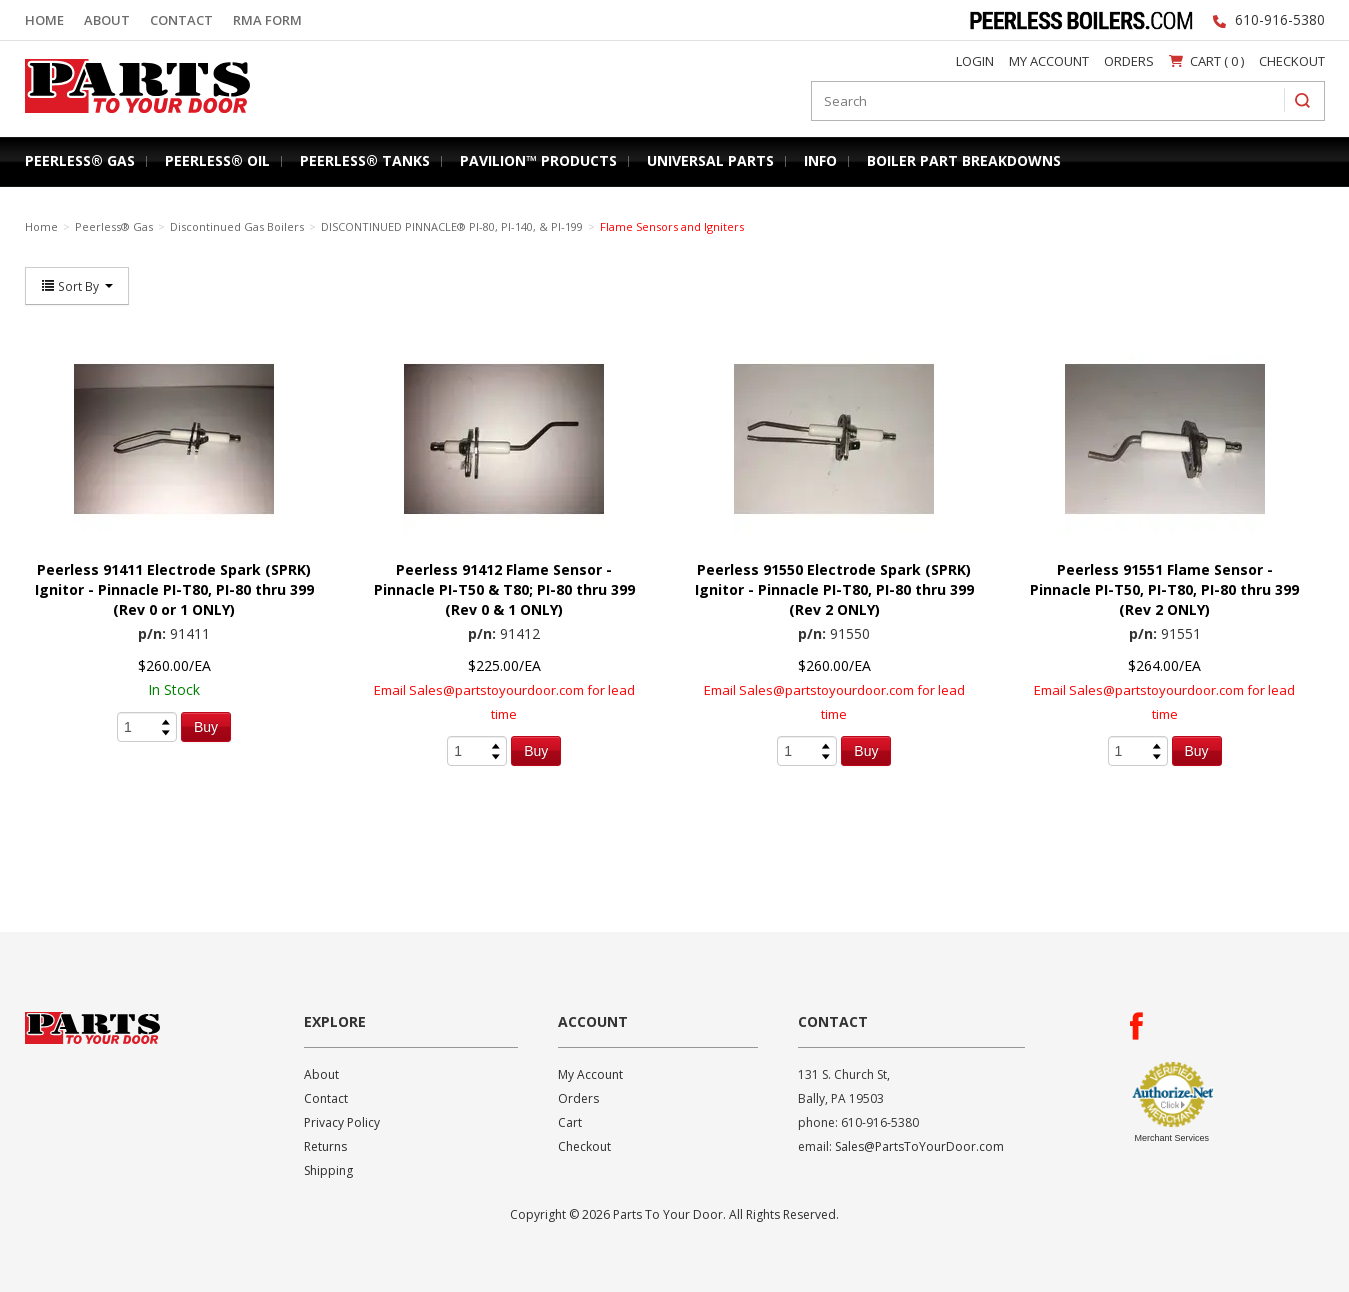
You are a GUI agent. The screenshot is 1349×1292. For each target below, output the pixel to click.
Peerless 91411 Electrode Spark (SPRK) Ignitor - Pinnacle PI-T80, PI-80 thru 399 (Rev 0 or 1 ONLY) (174, 589)
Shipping (328, 1170)
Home (44, 20)
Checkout (1292, 61)
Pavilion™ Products (538, 160)
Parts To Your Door (131, 117)
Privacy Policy (342, 1122)
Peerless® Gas (80, 160)
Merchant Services (1172, 1138)
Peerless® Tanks (365, 160)
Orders (1129, 61)
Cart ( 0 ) (1206, 61)
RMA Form (267, 20)
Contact (181, 20)
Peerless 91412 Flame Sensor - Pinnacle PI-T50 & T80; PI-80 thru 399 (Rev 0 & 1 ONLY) (504, 589)
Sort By (77, 286)
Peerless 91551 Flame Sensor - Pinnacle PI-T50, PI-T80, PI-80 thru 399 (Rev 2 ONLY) (1164, 589)
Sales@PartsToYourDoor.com (919, 1146)
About (107, 20)
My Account (1049, 61)
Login (975, 61)
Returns (325, 1146)
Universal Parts (710, 160)
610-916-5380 (1280, 19)
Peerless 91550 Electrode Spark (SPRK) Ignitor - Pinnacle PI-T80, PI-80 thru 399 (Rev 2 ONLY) (834, 589)
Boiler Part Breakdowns (964, 160)
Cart (570, 1122)
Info (820, 160)
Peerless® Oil (217, 160)
